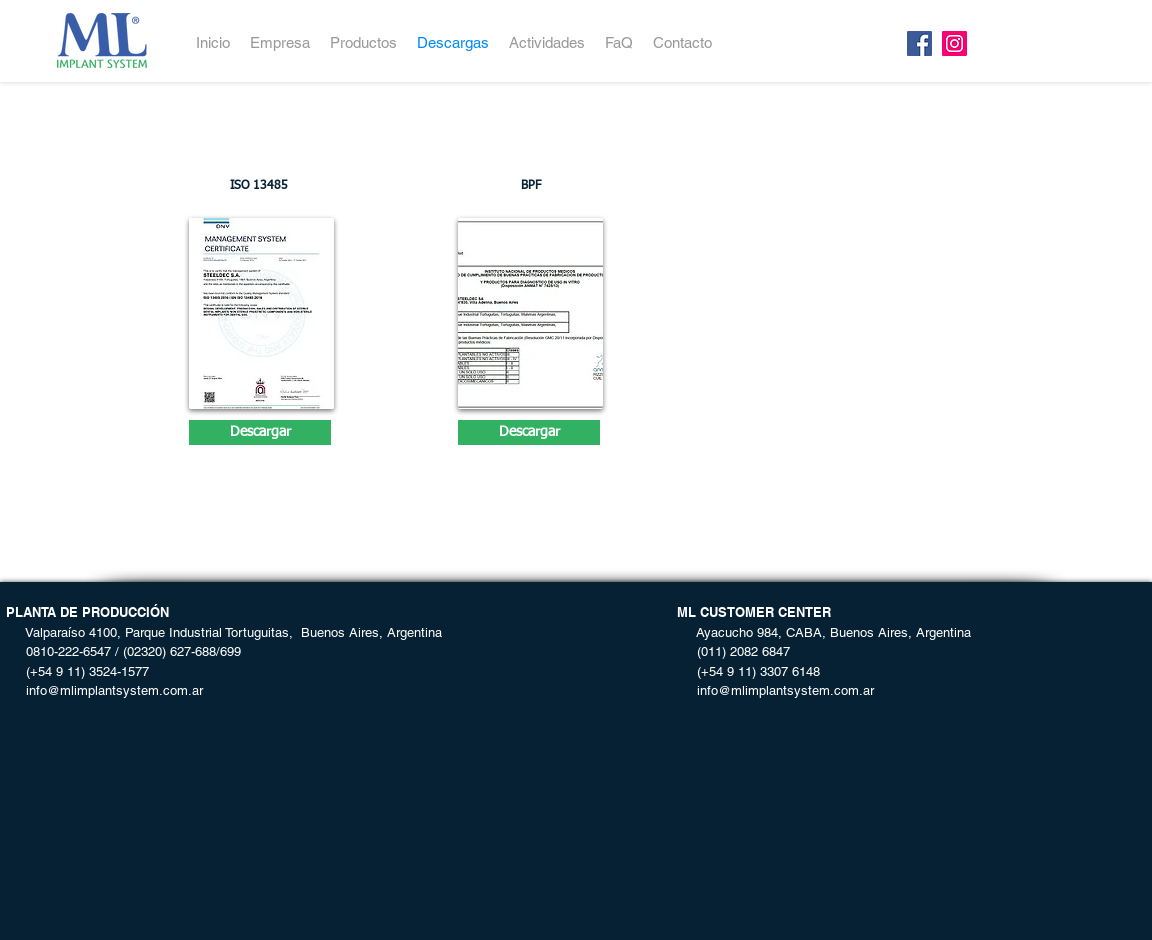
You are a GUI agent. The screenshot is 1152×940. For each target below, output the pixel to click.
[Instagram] (954, 43)
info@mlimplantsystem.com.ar (104, 690)
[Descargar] (260, 432)
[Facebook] (919, 43)
